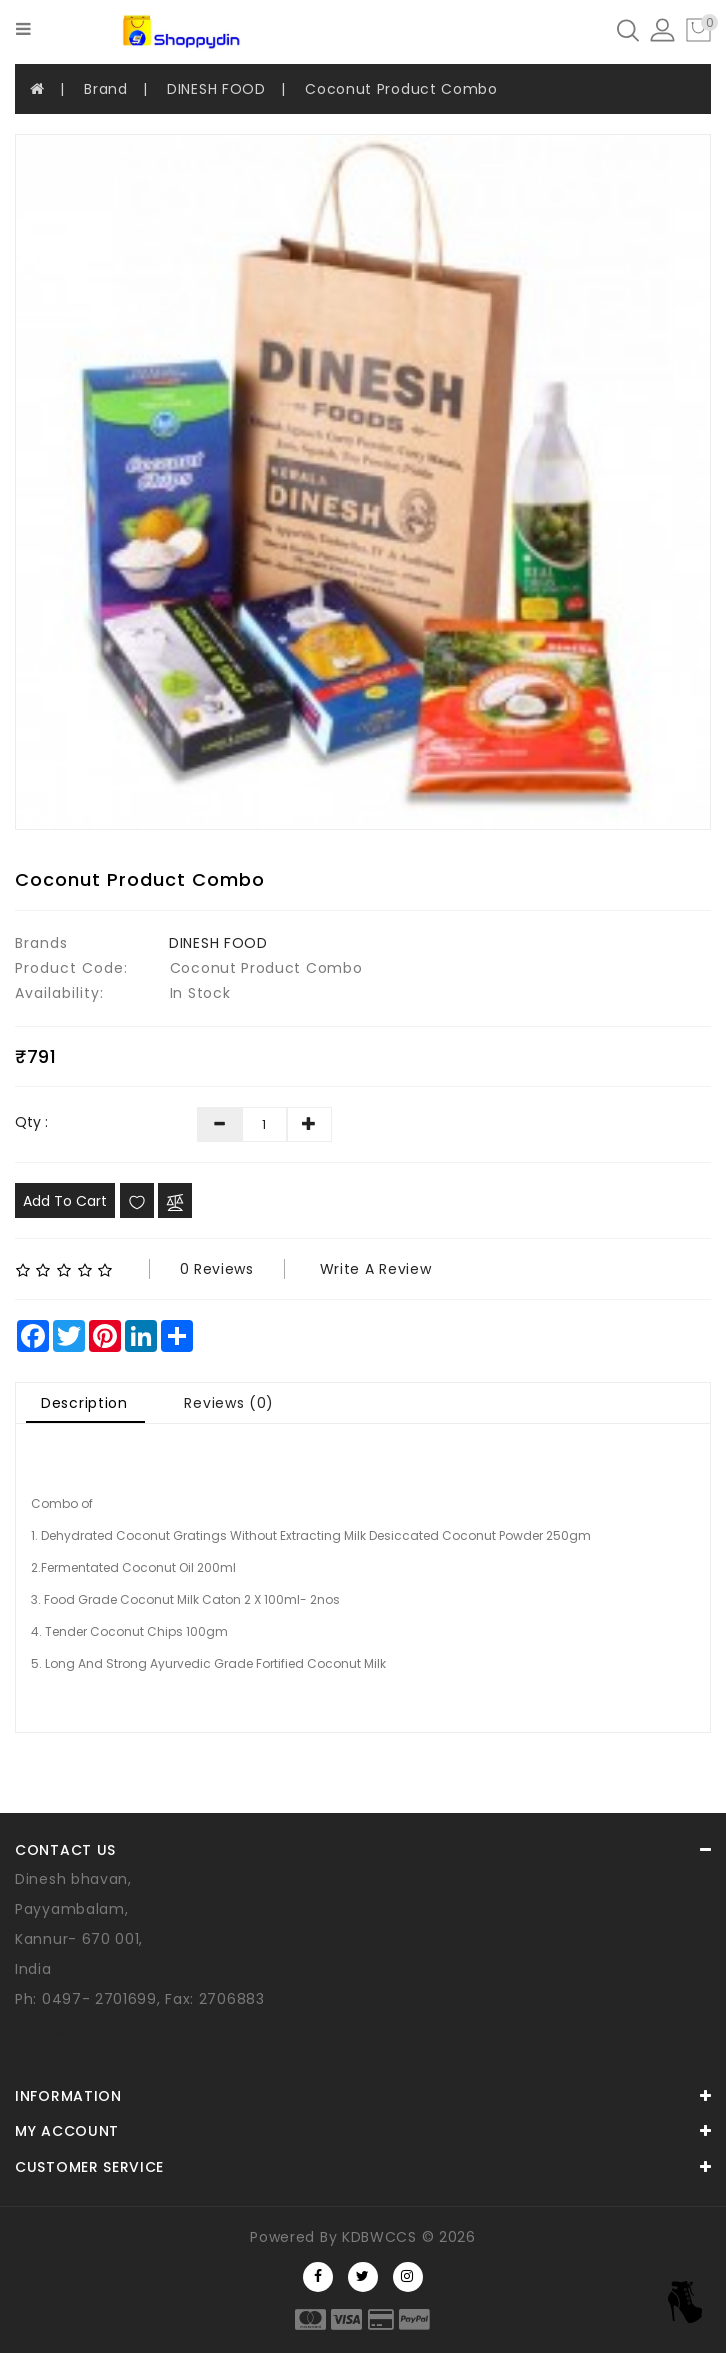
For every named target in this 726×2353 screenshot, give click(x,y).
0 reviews (217, 1269)
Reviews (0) (229, 1403)
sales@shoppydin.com (100, 2029)
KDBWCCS (379, 2237)
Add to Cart (65, 1201)
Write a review (376, 1269)
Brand (106, 89)
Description (84, 1403)
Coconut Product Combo (401, 89)
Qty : (31, 1122)
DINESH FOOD (216, 89)
